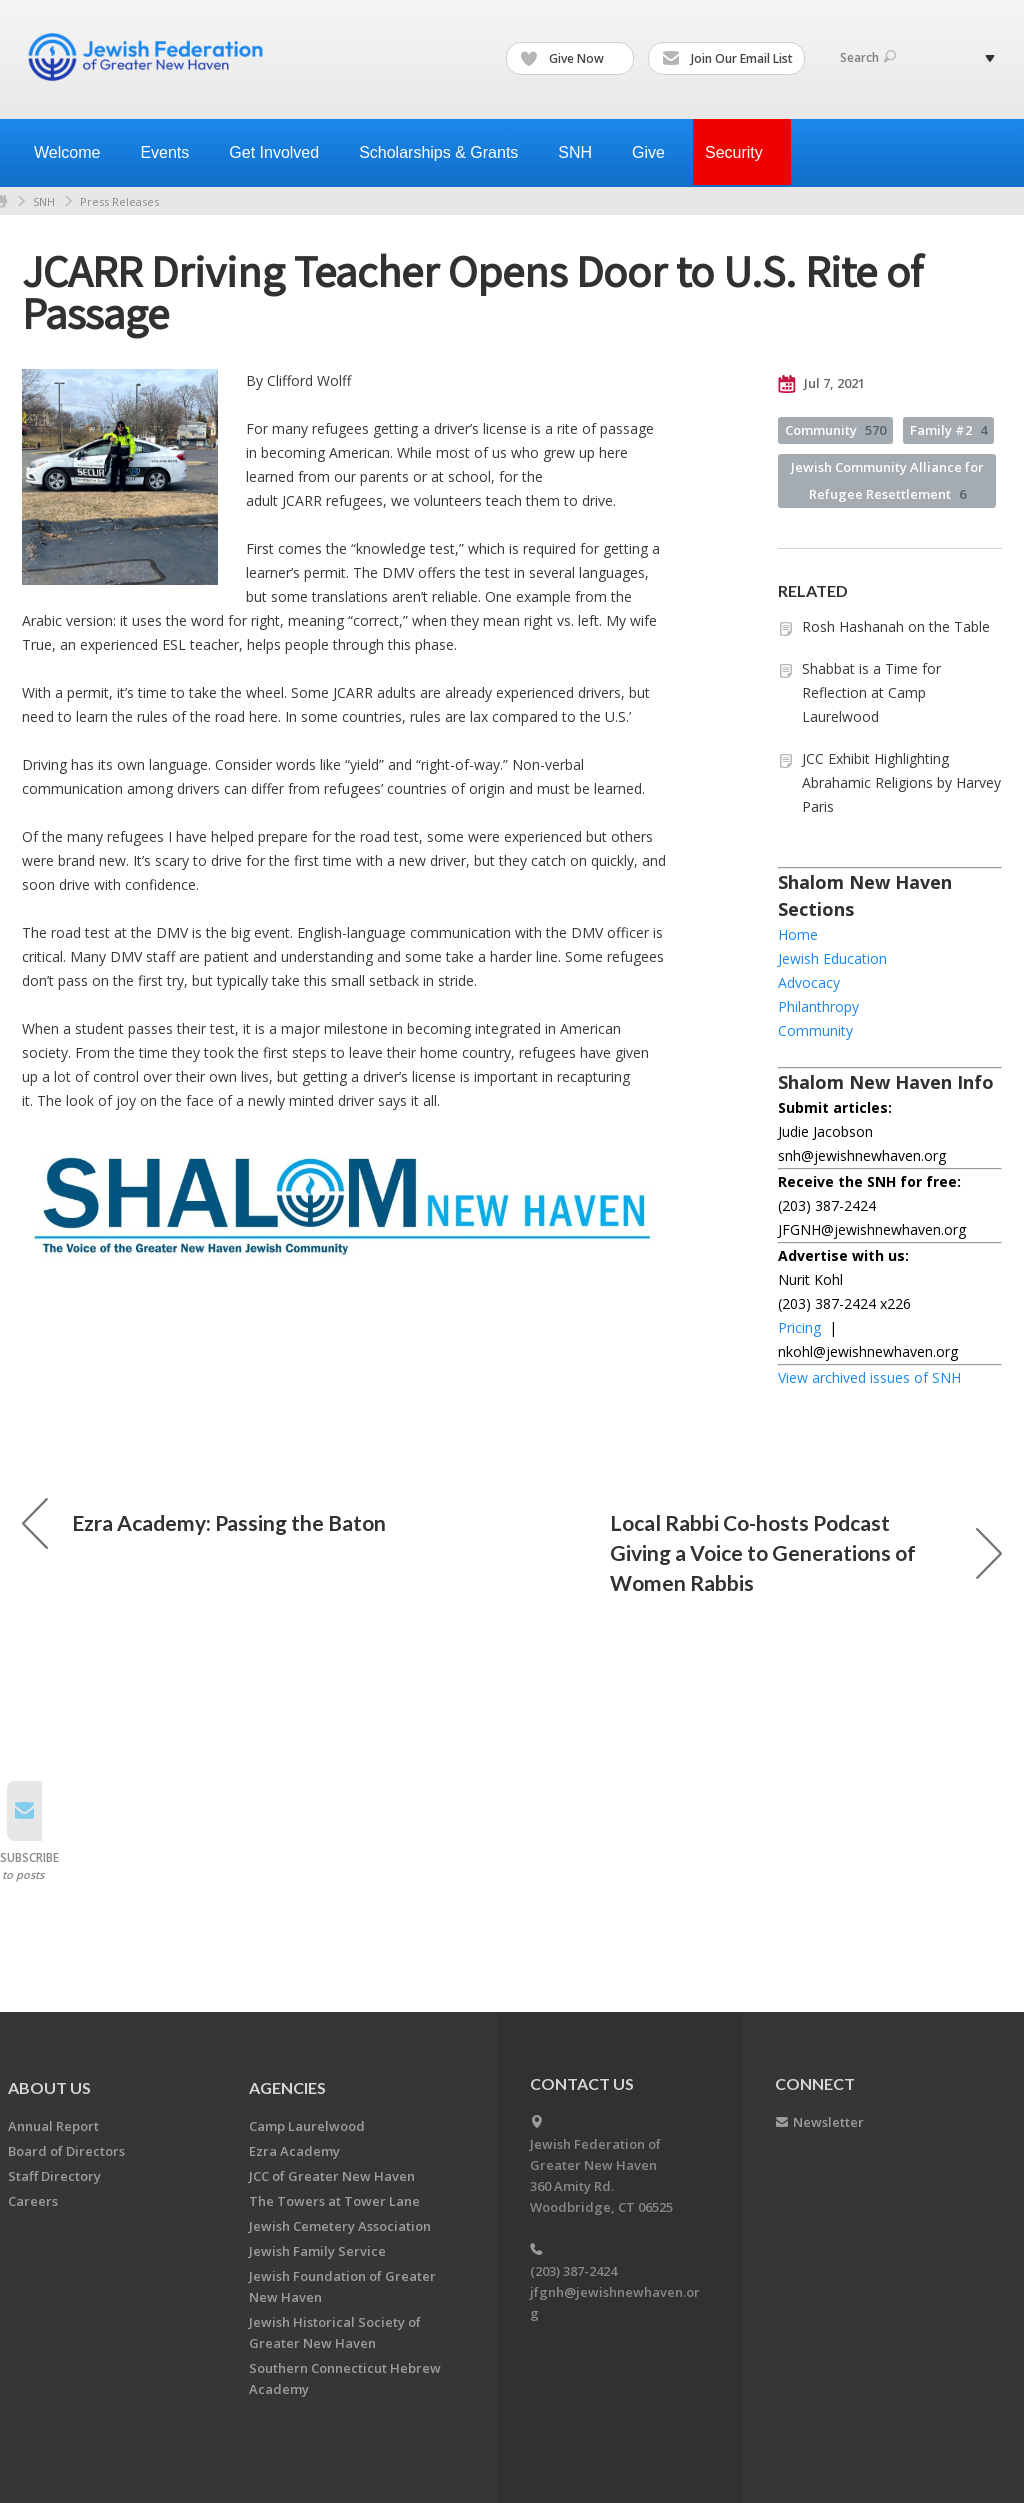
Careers (33, 2201)
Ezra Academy (294, 2151)
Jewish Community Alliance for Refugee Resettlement (887, 480)
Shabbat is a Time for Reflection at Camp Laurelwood (871, 692)
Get (282, 152)
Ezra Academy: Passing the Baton (204, 1523)
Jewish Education (832, 958)
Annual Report (53, 2126)
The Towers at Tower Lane (334, 2201)
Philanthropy (818, 1006)
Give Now (571, 59)
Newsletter (828, 2122)
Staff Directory (54, 2176)
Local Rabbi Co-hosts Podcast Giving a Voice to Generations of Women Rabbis (806, 1552)
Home (798, 934)
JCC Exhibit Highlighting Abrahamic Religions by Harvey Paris (901, 782)
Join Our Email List (727, 59)
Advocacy (809, 982)
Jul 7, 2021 (821, 384)
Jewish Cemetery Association (340, 2226)
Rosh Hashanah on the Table (896, 626)
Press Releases (119, 201)
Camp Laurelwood (307, 2126)
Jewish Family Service (317, 2251)
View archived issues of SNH (869, 1377)
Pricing (799, 1327)
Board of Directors (66, 2151)
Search (868, 57)
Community (835, 430)
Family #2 (948, 430)
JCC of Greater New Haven (332, 2176)
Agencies (287, 2087)
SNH (44, 201)
